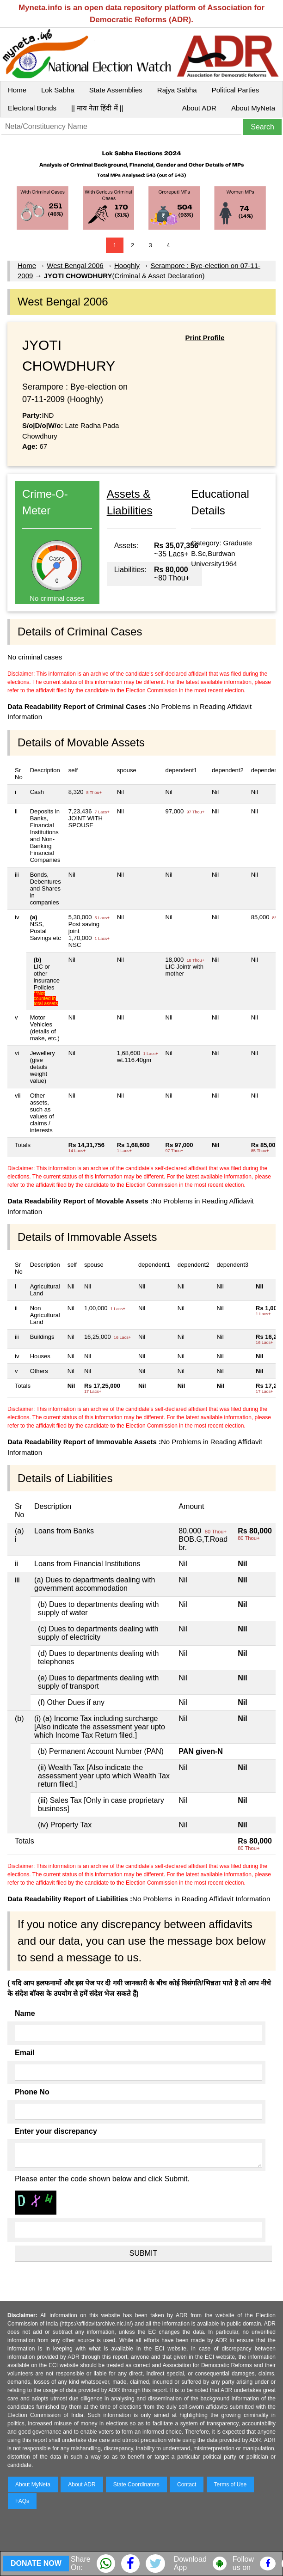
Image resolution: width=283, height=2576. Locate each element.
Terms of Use (230, 2484)
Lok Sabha (57, 90)
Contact (186, 2484)
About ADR (199, 108)
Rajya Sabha (177, 90)
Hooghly (127, 265)
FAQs (22, 2501)
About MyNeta (253, 108)
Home (17, 90)
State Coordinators (136, 2484)
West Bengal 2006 (75, 265)
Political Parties (235, 90)
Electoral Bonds (32, 108)
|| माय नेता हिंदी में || (97, 108)
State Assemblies (115, 90)
